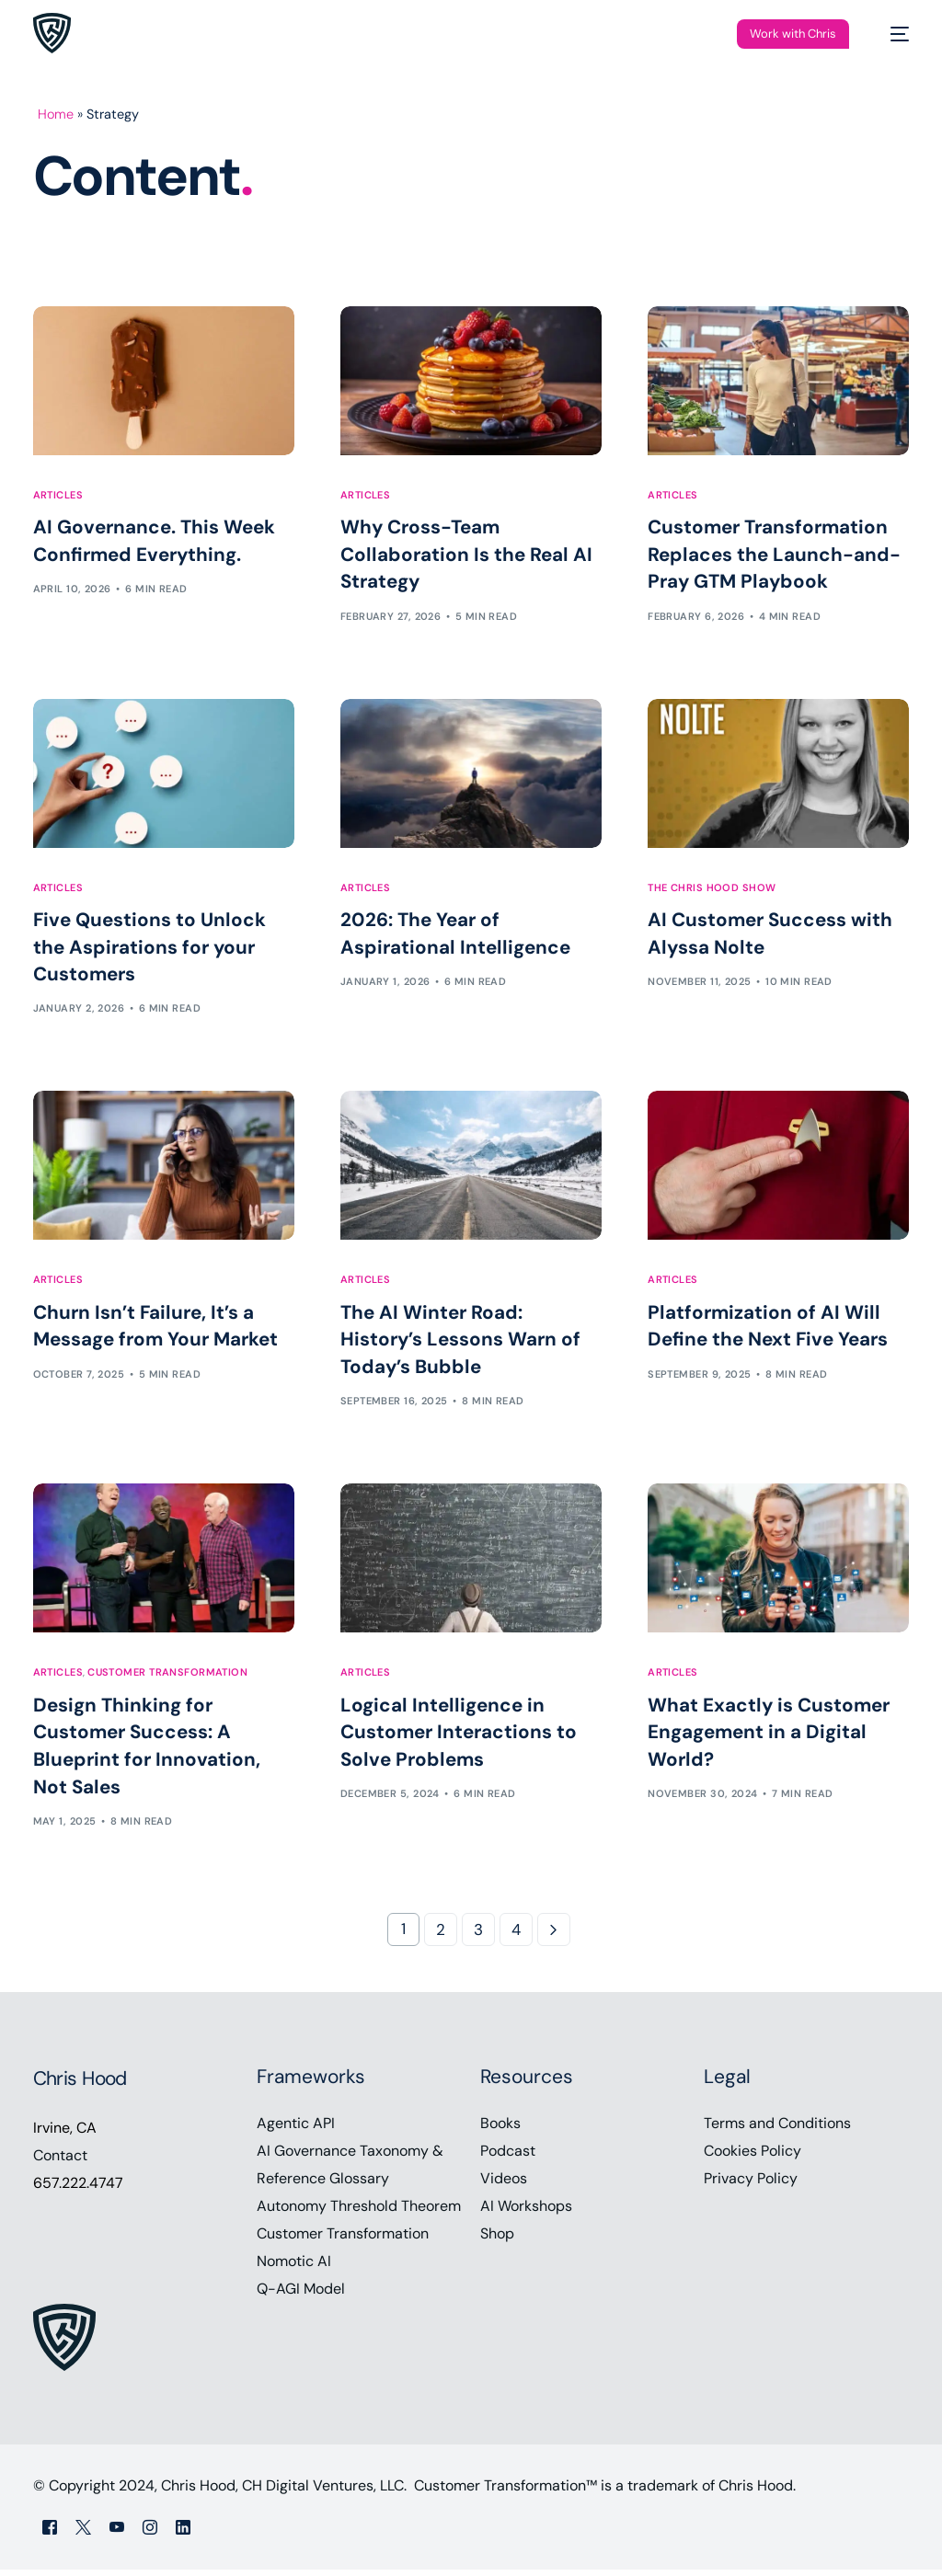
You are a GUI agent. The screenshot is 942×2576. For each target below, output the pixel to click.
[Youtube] (116, 2533)
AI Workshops (526, 2212)
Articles (58, 495)
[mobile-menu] (890, 33)
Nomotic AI (294, 2267)
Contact (60, 2161)
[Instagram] (150, 2533)
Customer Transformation (167, 1677)
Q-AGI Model (301, 2295)
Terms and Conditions (777, 2129)
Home (56, 114)
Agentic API (296, 2129)
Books (500, 2129)
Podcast (507, 2157)
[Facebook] (49, 2533)
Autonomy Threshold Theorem (359, 2212)
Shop (497, 2240)
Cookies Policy (752, 2157)
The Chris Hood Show (711, 889)
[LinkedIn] (183, 2533)
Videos (503, 2184)
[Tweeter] (83, 2533)
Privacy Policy (751, 2184)
